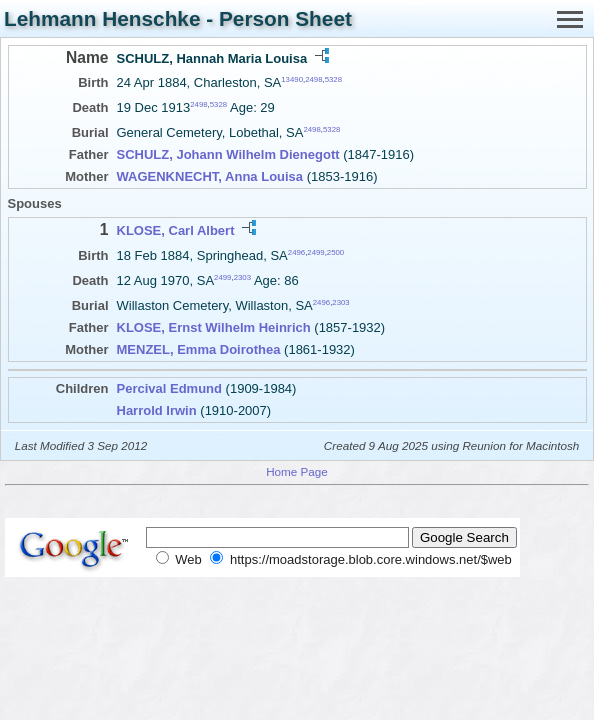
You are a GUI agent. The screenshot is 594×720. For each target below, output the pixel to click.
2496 (296, 251)
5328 (333, 79)
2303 (242, 277)
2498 (313, 79)
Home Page (297, 471)
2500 (335, 251)
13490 (292, 79)
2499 (315, 251)
